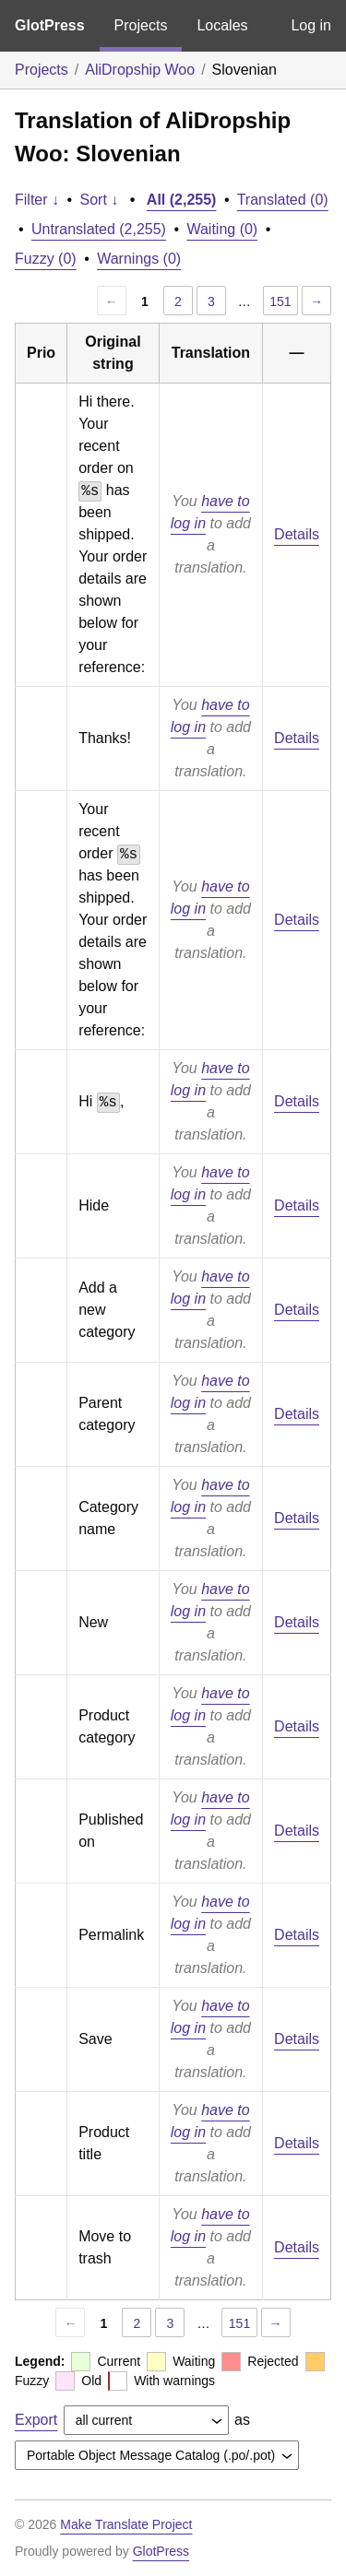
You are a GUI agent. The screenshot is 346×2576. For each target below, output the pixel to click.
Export (36, 2420)
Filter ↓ (37, 199)
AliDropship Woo (140, 69)
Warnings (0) (139, 258)
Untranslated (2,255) (98, 229)
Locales (222, 25)
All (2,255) (182, 199)
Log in (311, 25)
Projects (141, 25)
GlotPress (50, 25)
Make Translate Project (126, 2524)
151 (280, 301)
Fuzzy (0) (46, 258)
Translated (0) (282, 199)
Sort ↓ (99, 199)
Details (296, 534)
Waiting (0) (221, 229)
